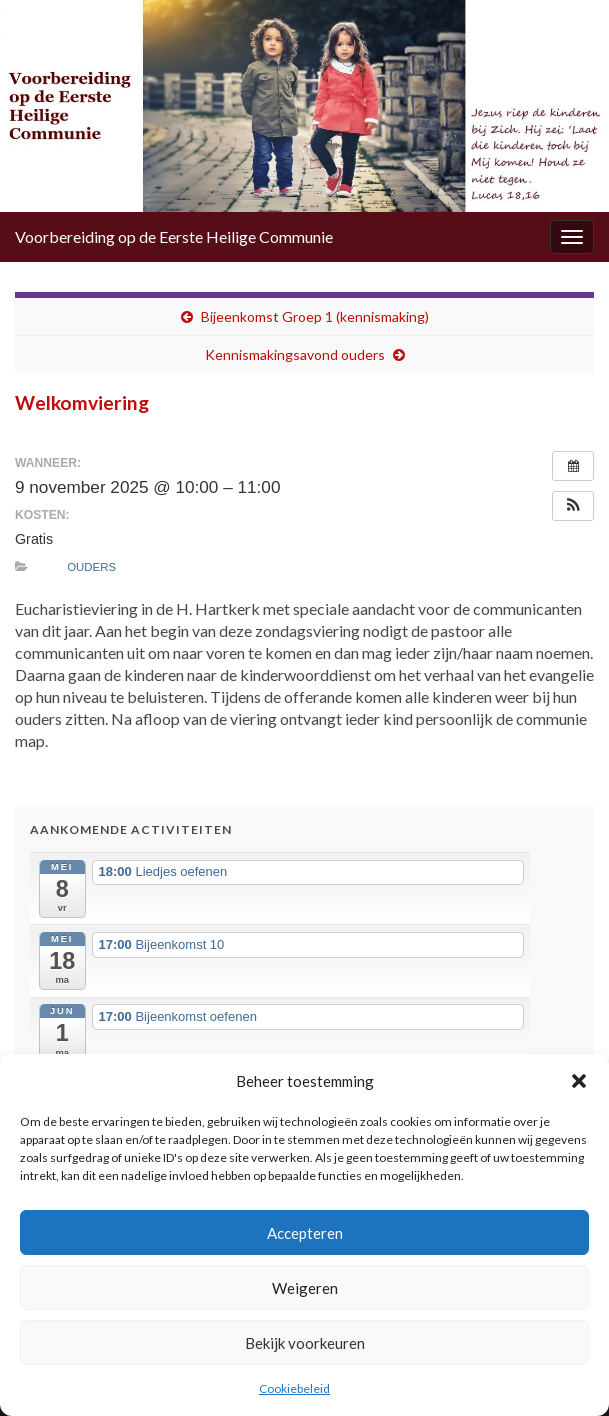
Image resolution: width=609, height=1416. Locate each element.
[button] (579, 1081)
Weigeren (305, 1288)
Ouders (91, 567)
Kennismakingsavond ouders (295, 354)
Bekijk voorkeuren (305, 1343)
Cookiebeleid (294, 1388)
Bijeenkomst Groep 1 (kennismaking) (315, 316)
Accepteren (305, 1233)
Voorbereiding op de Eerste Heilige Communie (174, 236)
